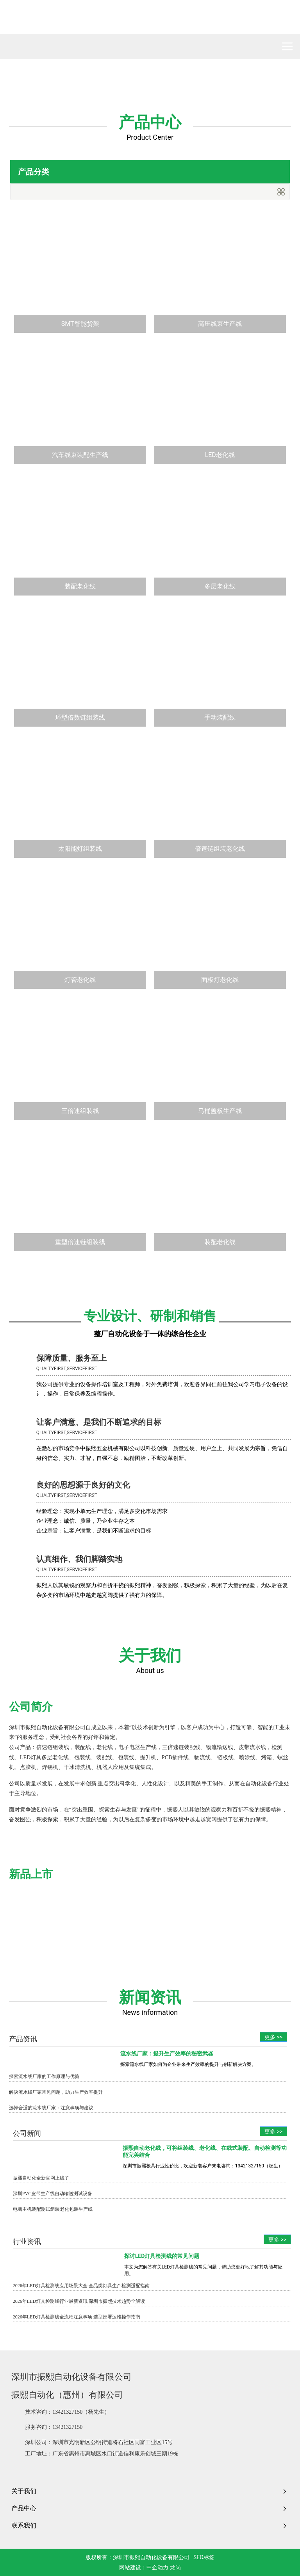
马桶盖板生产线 (220, 1111)
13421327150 (67, 2412)
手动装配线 (220, 717)
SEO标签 (203, 2557)
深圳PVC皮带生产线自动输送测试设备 (52, 2193)
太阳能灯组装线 (80, 848)
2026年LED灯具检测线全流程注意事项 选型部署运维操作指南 (76, 2317)
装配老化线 (80, 586)
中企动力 (157, 2567)
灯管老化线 (80, 979)
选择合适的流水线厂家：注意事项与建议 (51, 2107)
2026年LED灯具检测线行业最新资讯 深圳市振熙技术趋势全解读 (79, 2301)
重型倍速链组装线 (80, 1242)
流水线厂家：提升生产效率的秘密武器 (166, 2053)
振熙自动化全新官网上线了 (41, 2178)
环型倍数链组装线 (80, 717)
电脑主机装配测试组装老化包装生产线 (53, 2209)
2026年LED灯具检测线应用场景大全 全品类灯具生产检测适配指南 (81, 2285)
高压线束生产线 (220, 323)
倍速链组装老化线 (220, 848)
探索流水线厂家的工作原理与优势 (44, 2076)
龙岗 (175, 2567)
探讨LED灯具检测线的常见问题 (162, 2256)
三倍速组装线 (80, 1111)
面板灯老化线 (220, 979)
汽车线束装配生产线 (80, 455)
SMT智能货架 (80, 323)
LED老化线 (220, 455)
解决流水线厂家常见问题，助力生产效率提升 (56, 2092)
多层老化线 (220, 586)
